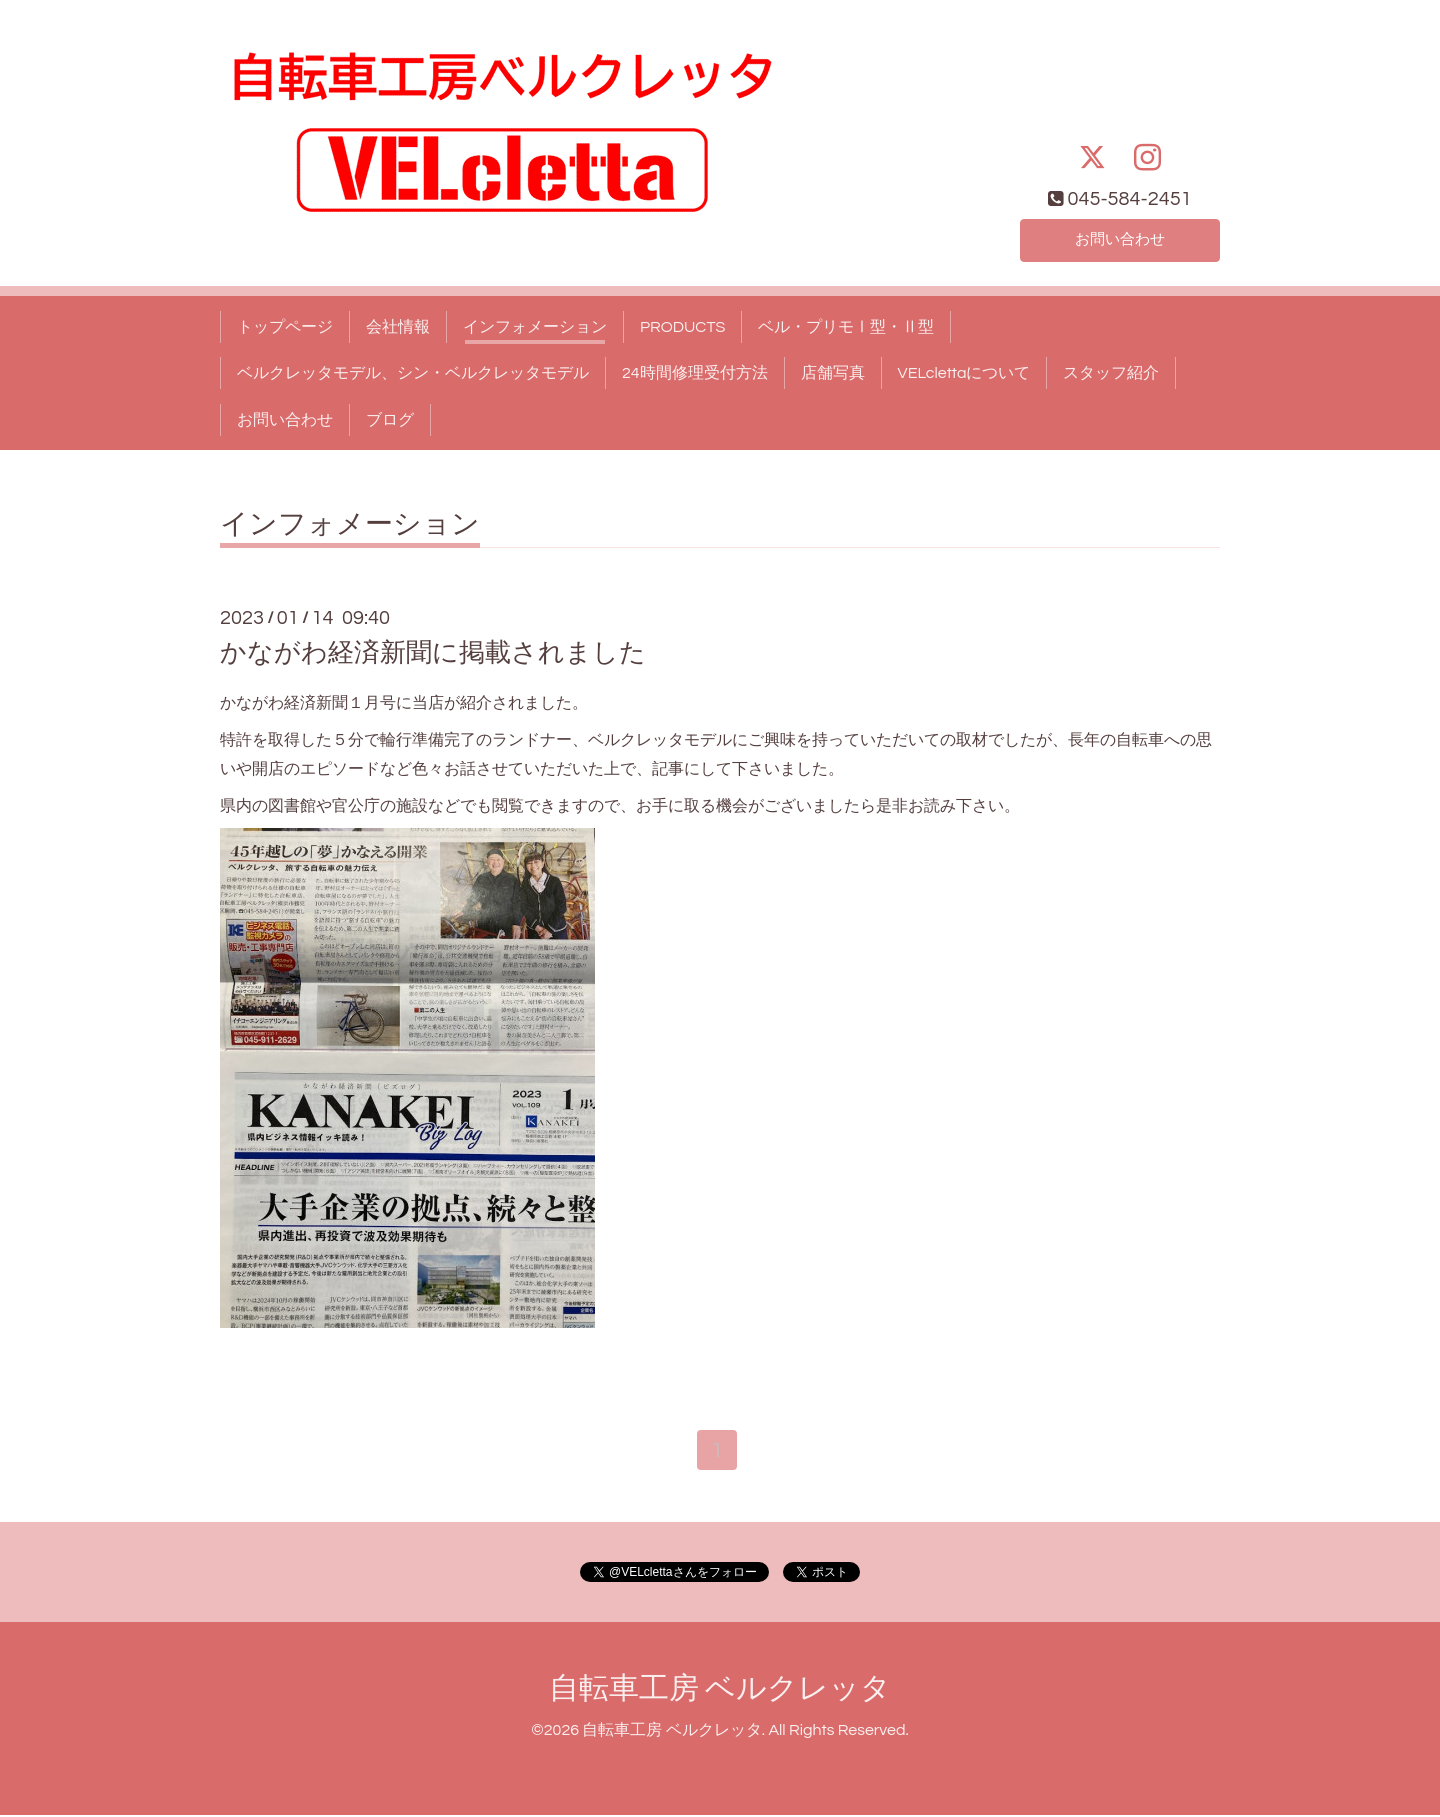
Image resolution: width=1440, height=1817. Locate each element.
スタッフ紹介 (1111, 373)
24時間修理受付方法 (695, 373)
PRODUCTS (682, 327)
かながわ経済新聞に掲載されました (433, 653)
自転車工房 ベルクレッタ (720, 1690)
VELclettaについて (964, 373)
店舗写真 (833, 373)
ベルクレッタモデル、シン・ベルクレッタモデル (413, 373)
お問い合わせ (1120, 239)
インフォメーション (535, 327)
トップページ (285, 327)
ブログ (390, 420)
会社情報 (398, 327)
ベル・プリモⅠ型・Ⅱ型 (846, 327)
